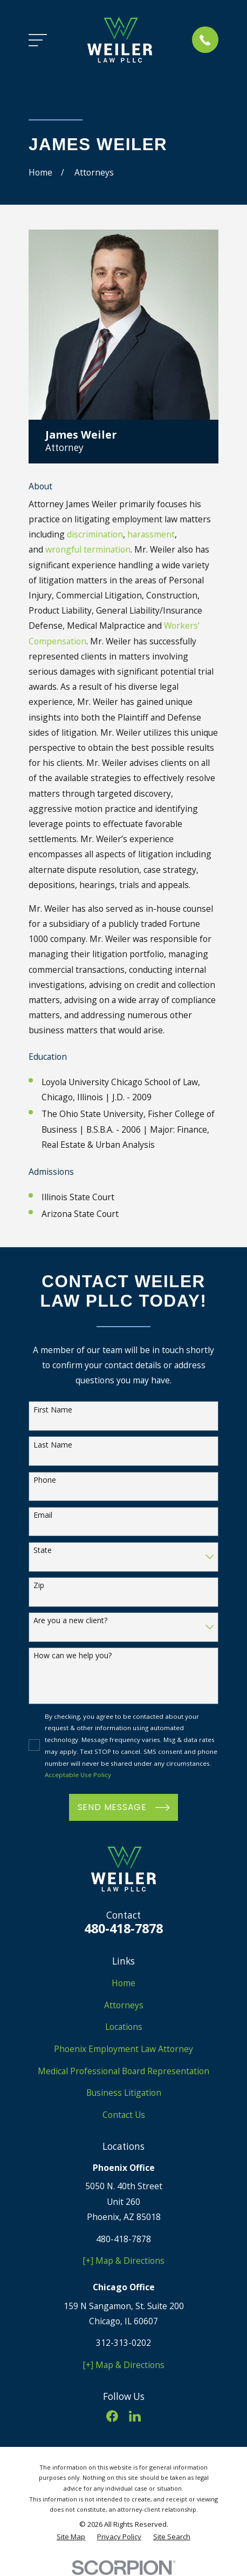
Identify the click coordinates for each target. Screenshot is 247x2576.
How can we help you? (72, 1655)
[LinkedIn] (135, 2416)
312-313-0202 (123, 2343)
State (42, 1550)
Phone (44, 1480)
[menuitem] (71, 2537)
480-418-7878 (123, 1928)
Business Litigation (123, 2093)
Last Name (52, 1445)
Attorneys (123, 2005)
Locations (123, 2027)
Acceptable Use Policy (78, 1775)
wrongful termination (88, 549)
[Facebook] (112, 2416)
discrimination (95, 534)
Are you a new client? (70, 1620)
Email (42, 1515)
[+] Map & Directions (123, 2260)
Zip (38, 1585)
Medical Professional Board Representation (123, 2071)
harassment (151, 534)
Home (123, 1983)
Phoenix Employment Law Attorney (123, 2049)
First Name (52, 1410)
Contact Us (123, 2115)
